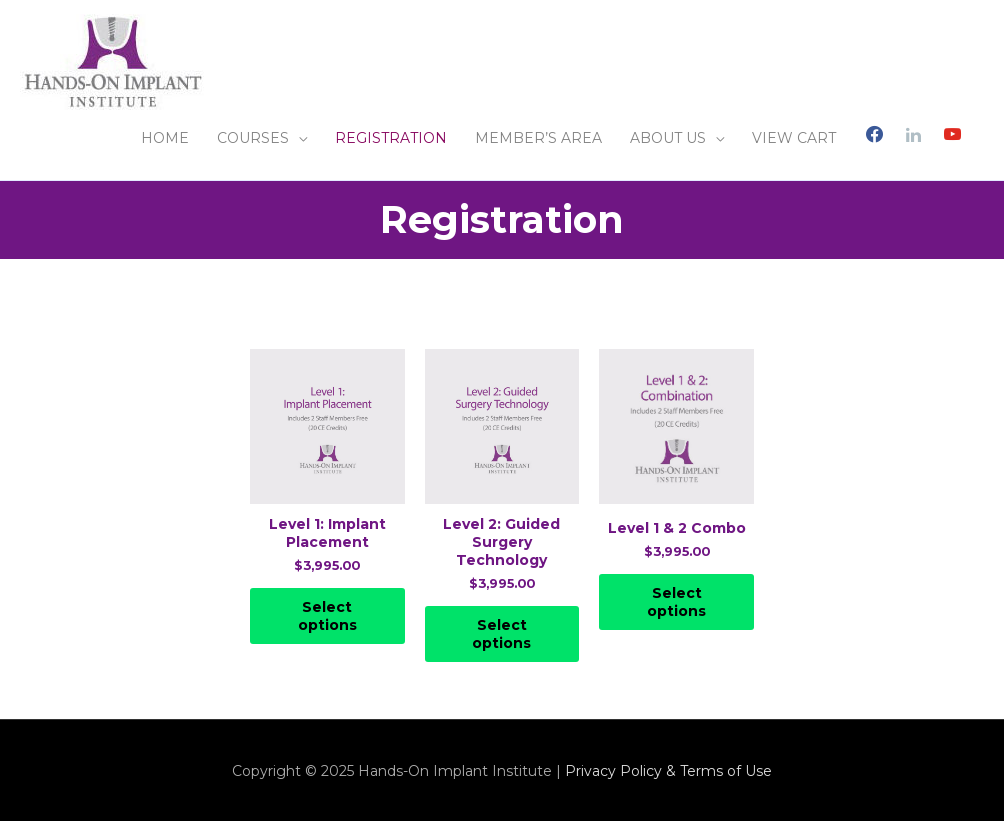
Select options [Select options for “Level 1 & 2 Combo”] (676, 602)
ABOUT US (668, 138)
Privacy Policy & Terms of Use (668, 771)
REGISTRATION (391, 138)
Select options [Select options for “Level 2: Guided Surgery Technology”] (501, 634)
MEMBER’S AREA (538, 138)
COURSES (253, 138)
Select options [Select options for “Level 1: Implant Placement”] (327, 616)
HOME (165, 138)
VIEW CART (794, 138)
